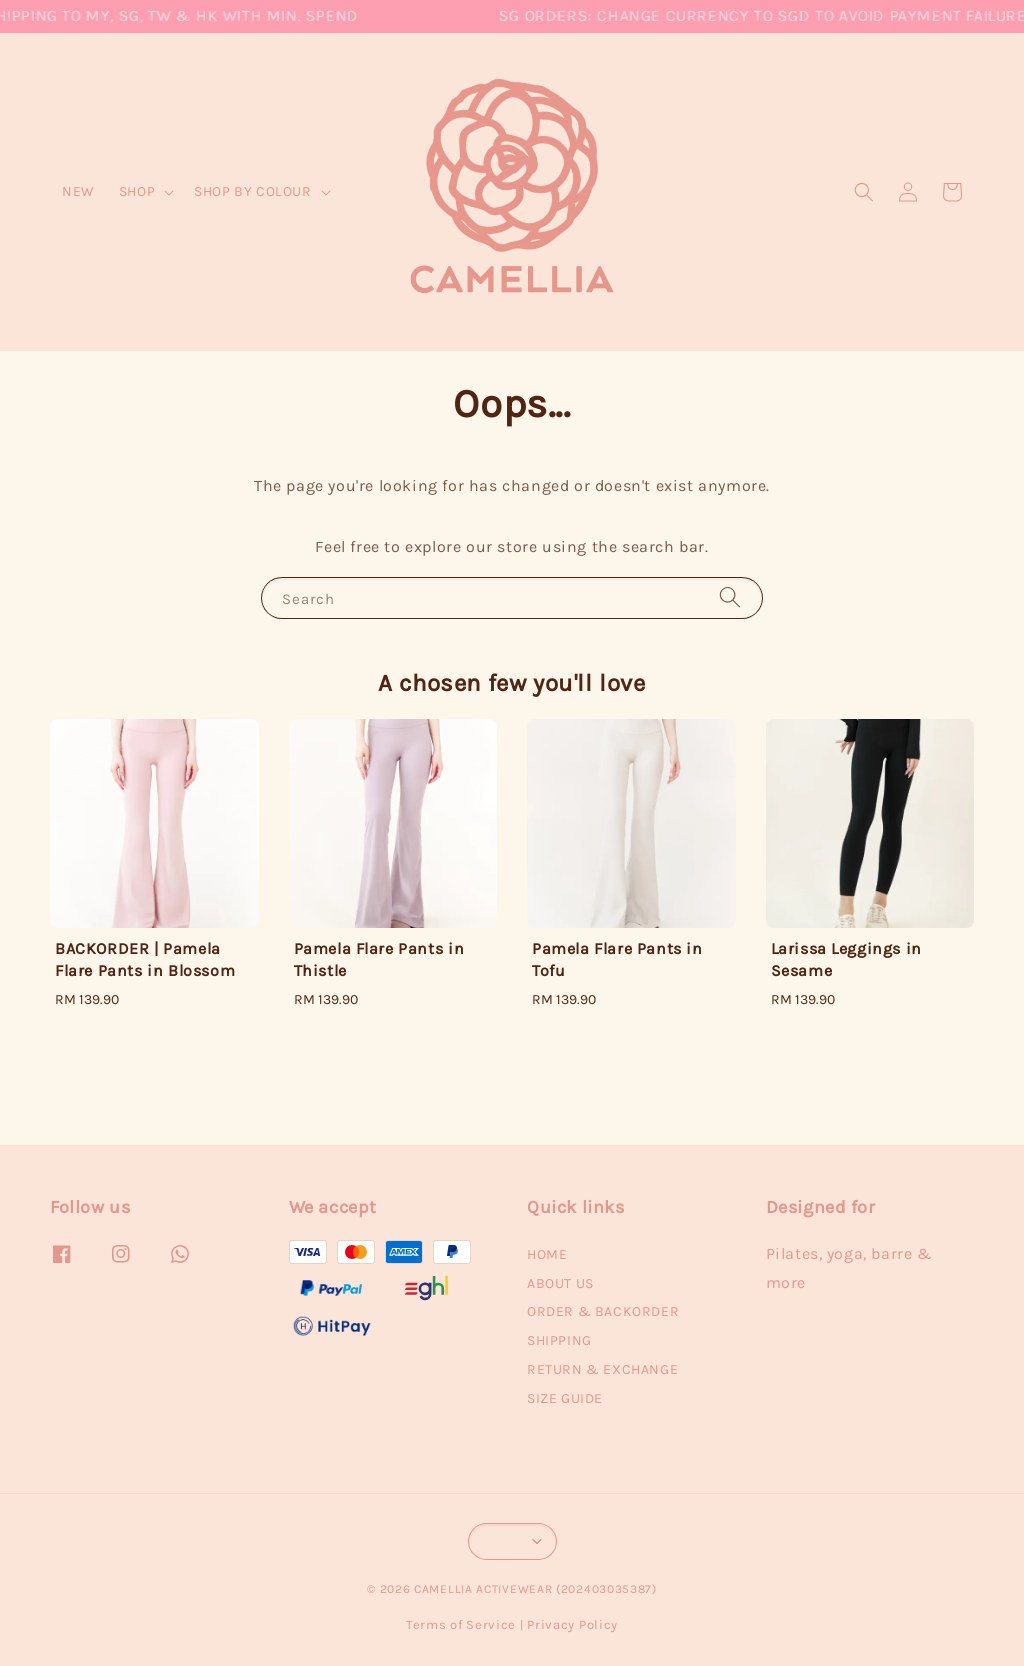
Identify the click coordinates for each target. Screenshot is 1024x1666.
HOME (547, 1254)
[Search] (730, 597)
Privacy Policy (572, 1624)
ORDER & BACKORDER (603, 1311)
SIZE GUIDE (565, 1398)
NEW (78, 191)
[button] (864, 192)
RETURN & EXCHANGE (602, 1369)
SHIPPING (559, 1340)
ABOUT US (560, 1283)
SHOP (137, 191)
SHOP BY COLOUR (252, 191)
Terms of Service (461, 1624)
